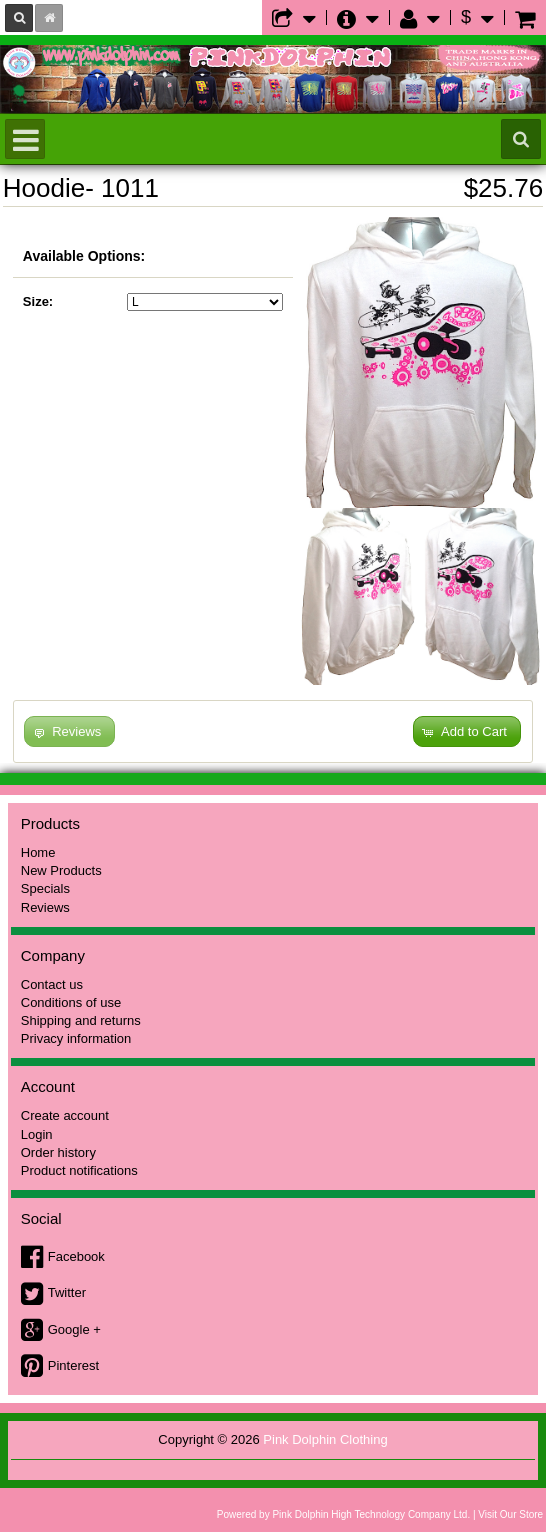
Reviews (45, 907)
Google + (74, 1329)
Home (38, 852)
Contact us (52, 984)
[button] (467, 731)
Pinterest (73, 1365)
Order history (58, 1152)
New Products (61, 870)
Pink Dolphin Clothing (325, 1439)
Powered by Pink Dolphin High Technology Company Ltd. (343, 1514)
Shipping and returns (81, 1020)
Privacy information (76, 1038)
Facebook (76, 1256)
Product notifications (79, 1170)
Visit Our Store (510, 1514)
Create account (65, 1115)
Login (37, 1134)
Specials (45, 888)
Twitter (67, 1292)
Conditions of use (71, 1002)
